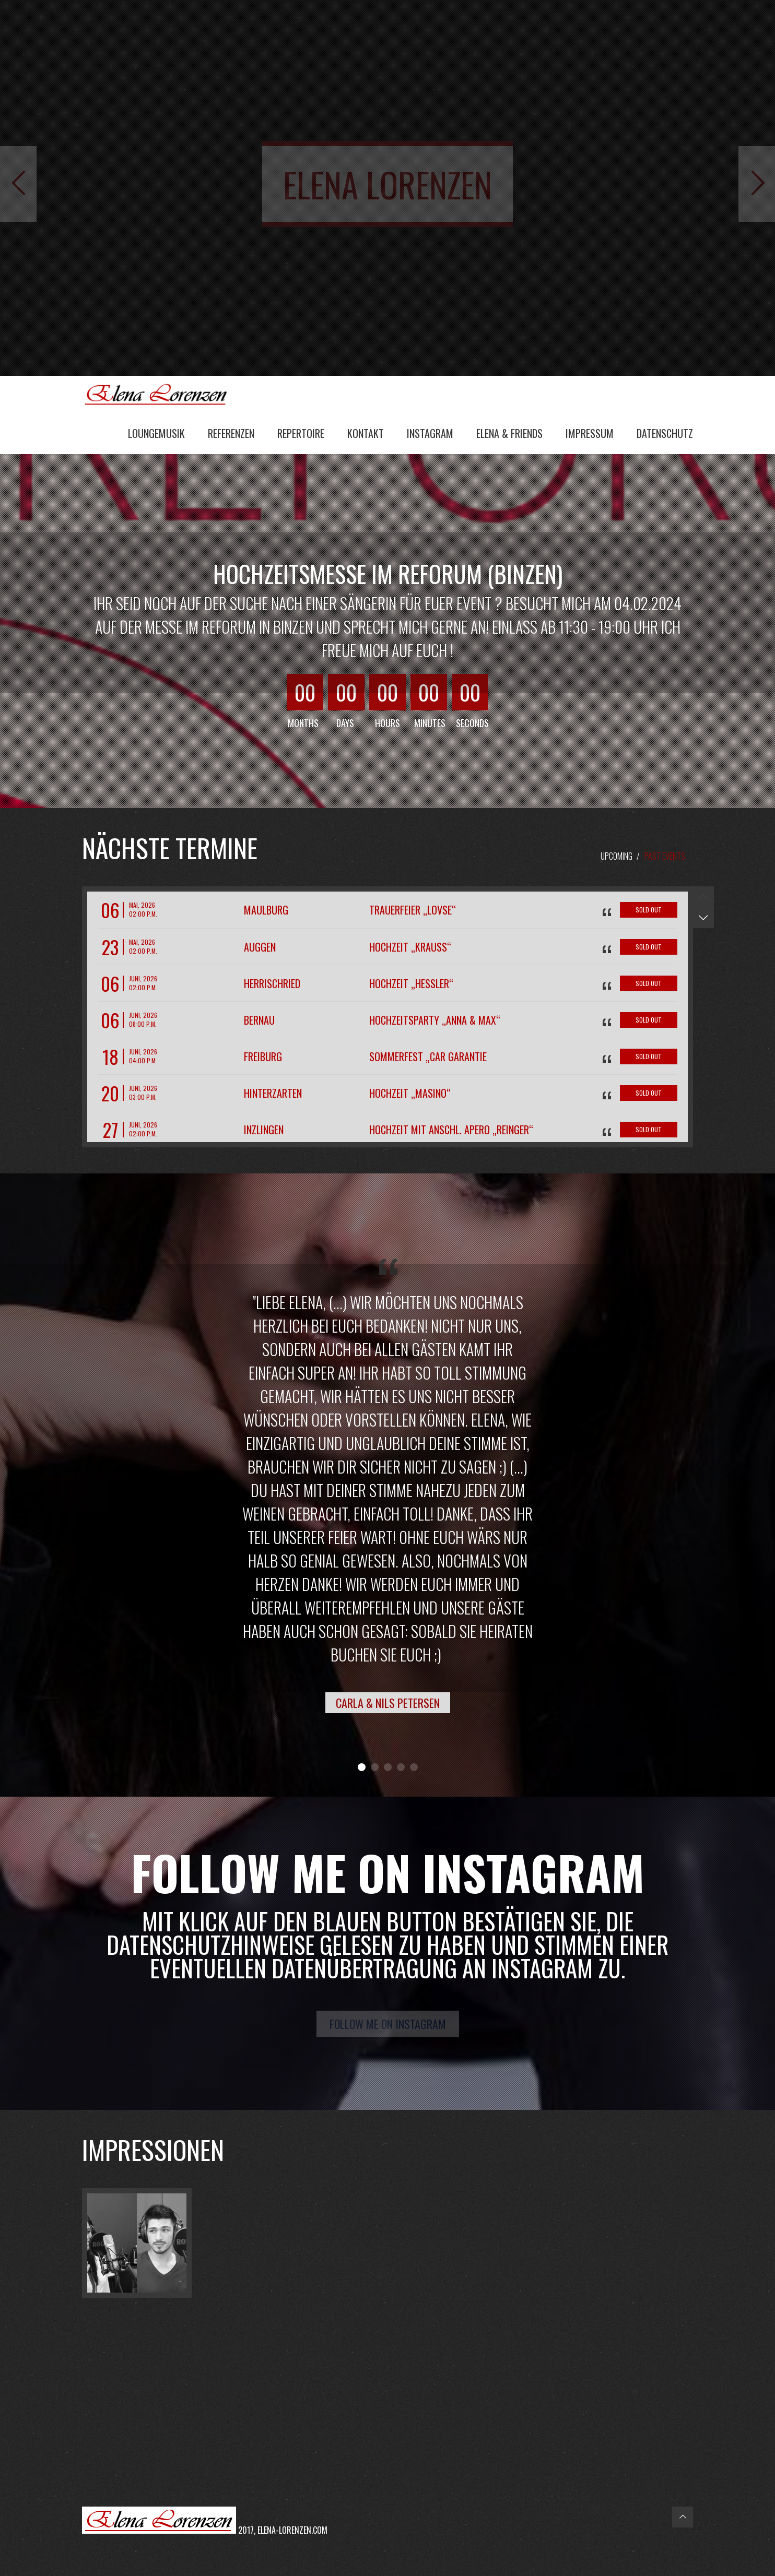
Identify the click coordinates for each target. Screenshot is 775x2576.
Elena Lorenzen (160, 393)
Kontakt (365, 433)
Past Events (664, 856)
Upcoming (616, 856)
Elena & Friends (509, 433)
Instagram (430, 433)
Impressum (590, 433)
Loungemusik (156, 433)
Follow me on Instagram (388, 2023)
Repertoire (300, 433)
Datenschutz (665, 433)
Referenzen (231, 433)
